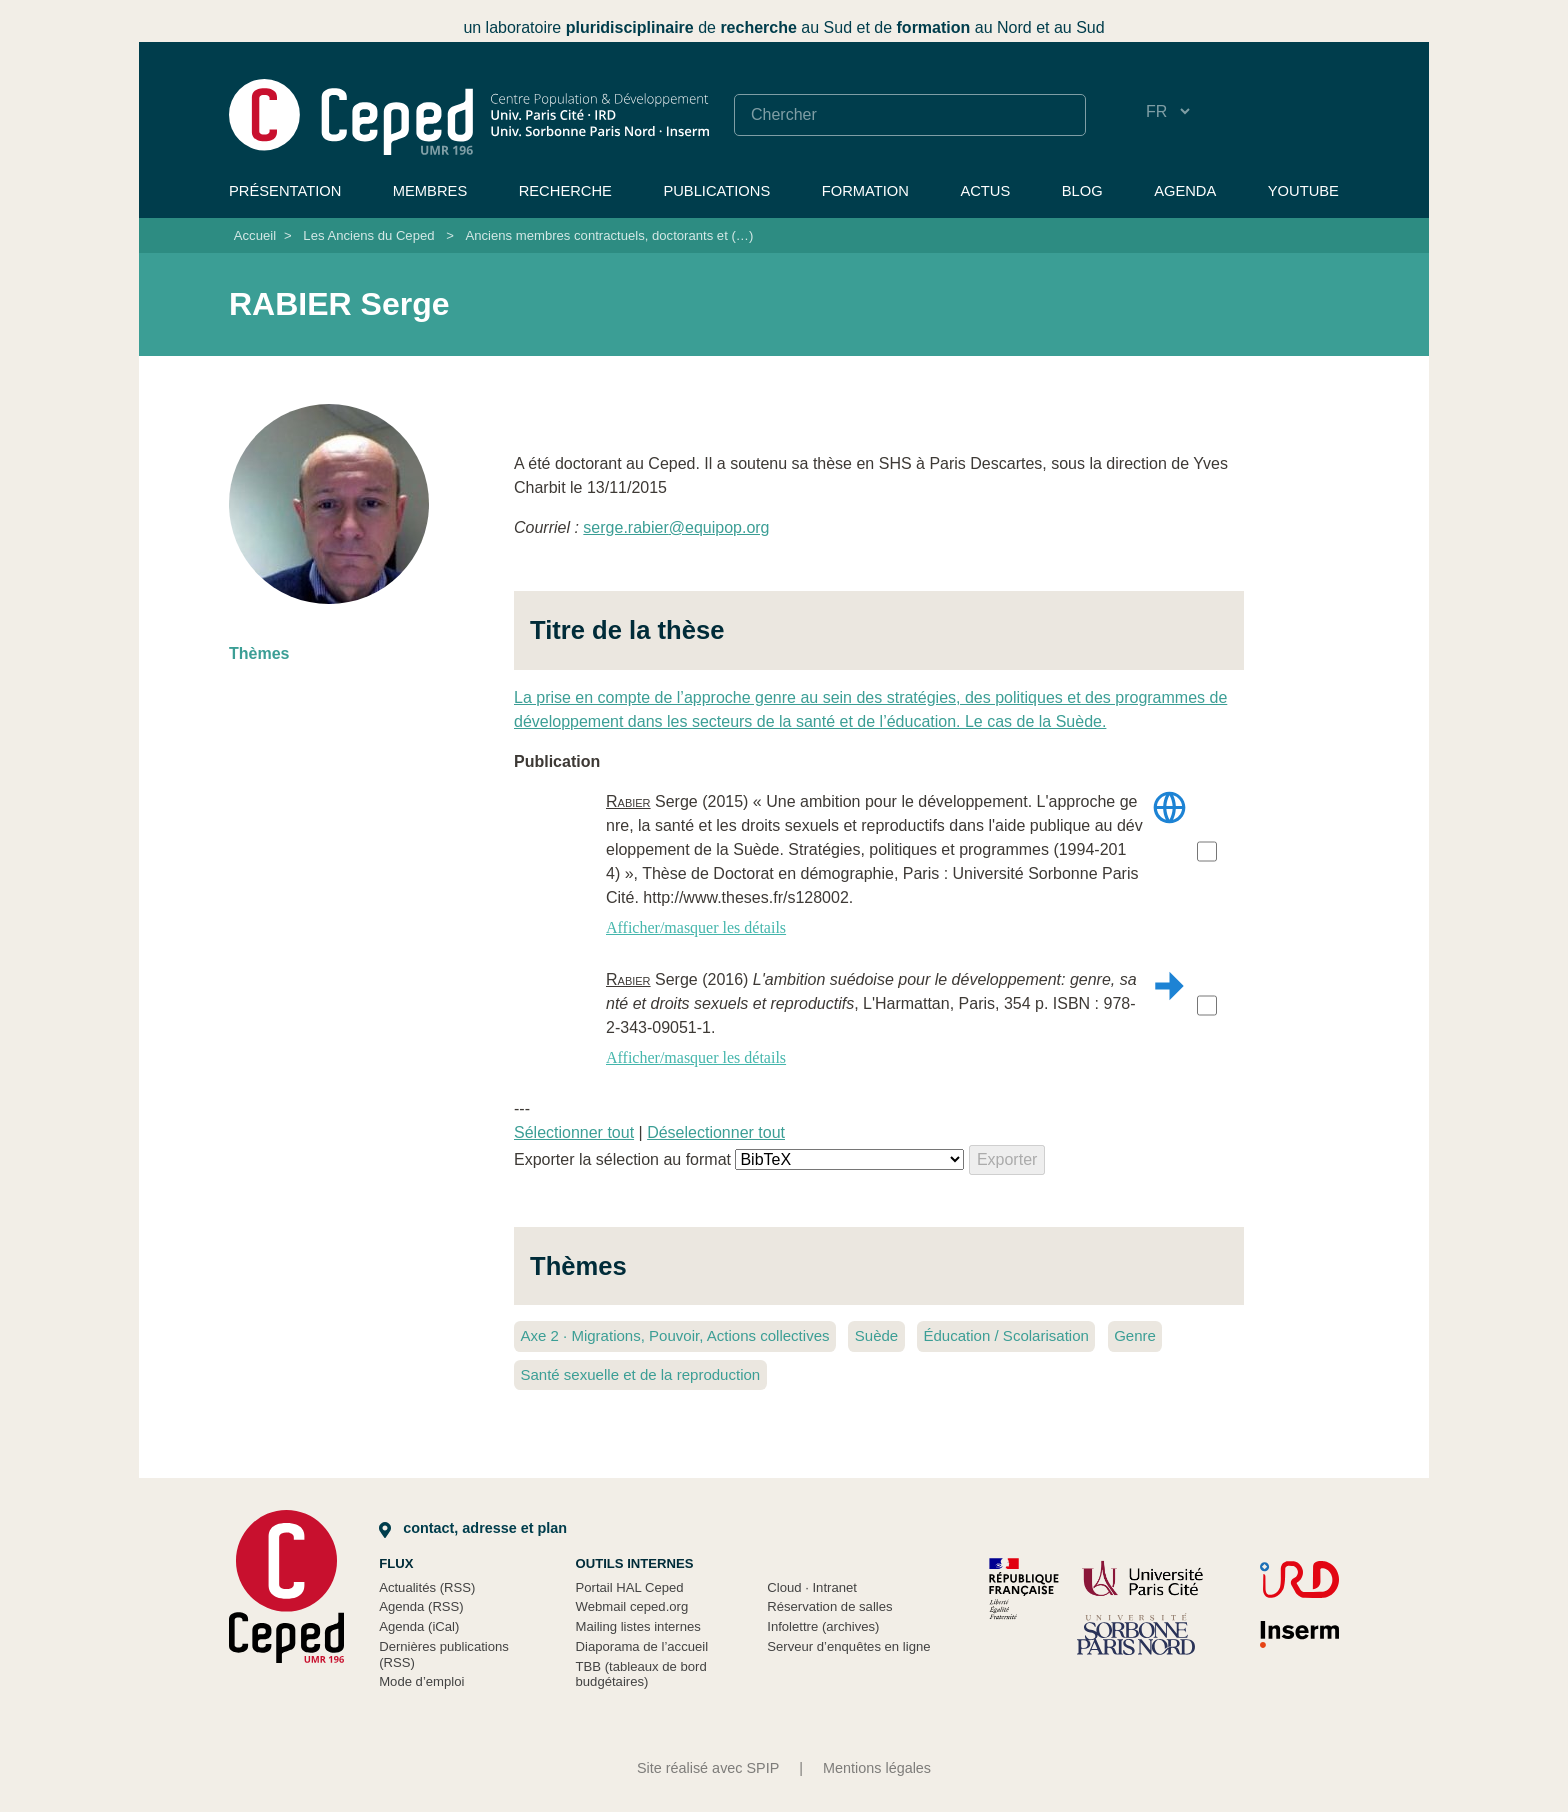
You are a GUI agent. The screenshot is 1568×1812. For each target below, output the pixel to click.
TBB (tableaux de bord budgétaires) (641, 1674)
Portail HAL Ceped (630, 1587)
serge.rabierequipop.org (676, 527)
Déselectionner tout (716, 1132)
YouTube (1303, 191)
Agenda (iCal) (419, 1626)
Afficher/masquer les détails (696, 927)
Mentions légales (877, 1768)
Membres (430, 191)
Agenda (1185, 191)
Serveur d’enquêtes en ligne (848, 1646)
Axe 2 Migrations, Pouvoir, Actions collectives (674, 1335)
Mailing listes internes (638, 1626)
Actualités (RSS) (427, 1587)
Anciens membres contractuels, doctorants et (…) (609, 235)
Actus (985, 191)
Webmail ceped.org (632, 1606)
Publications (716, 191)
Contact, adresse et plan (473, 1528)
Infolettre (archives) (823, 1626)
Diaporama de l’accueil (642, 1646)
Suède (876, 1335)
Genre (1135, 1335)
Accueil (255, 235)
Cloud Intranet (812, 1587)
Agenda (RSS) (421, 1606)
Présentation (285, 191)
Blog (1082, 191)
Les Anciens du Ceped (368, 235)
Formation (865, 191)
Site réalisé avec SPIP (708, 1768)
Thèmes (259, 653)
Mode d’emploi (421, 1681)
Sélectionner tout (574, 1132)
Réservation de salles (829, 1606)
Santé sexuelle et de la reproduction (640, 1374)
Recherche (565, 191)
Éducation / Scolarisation (1005, 1335)
